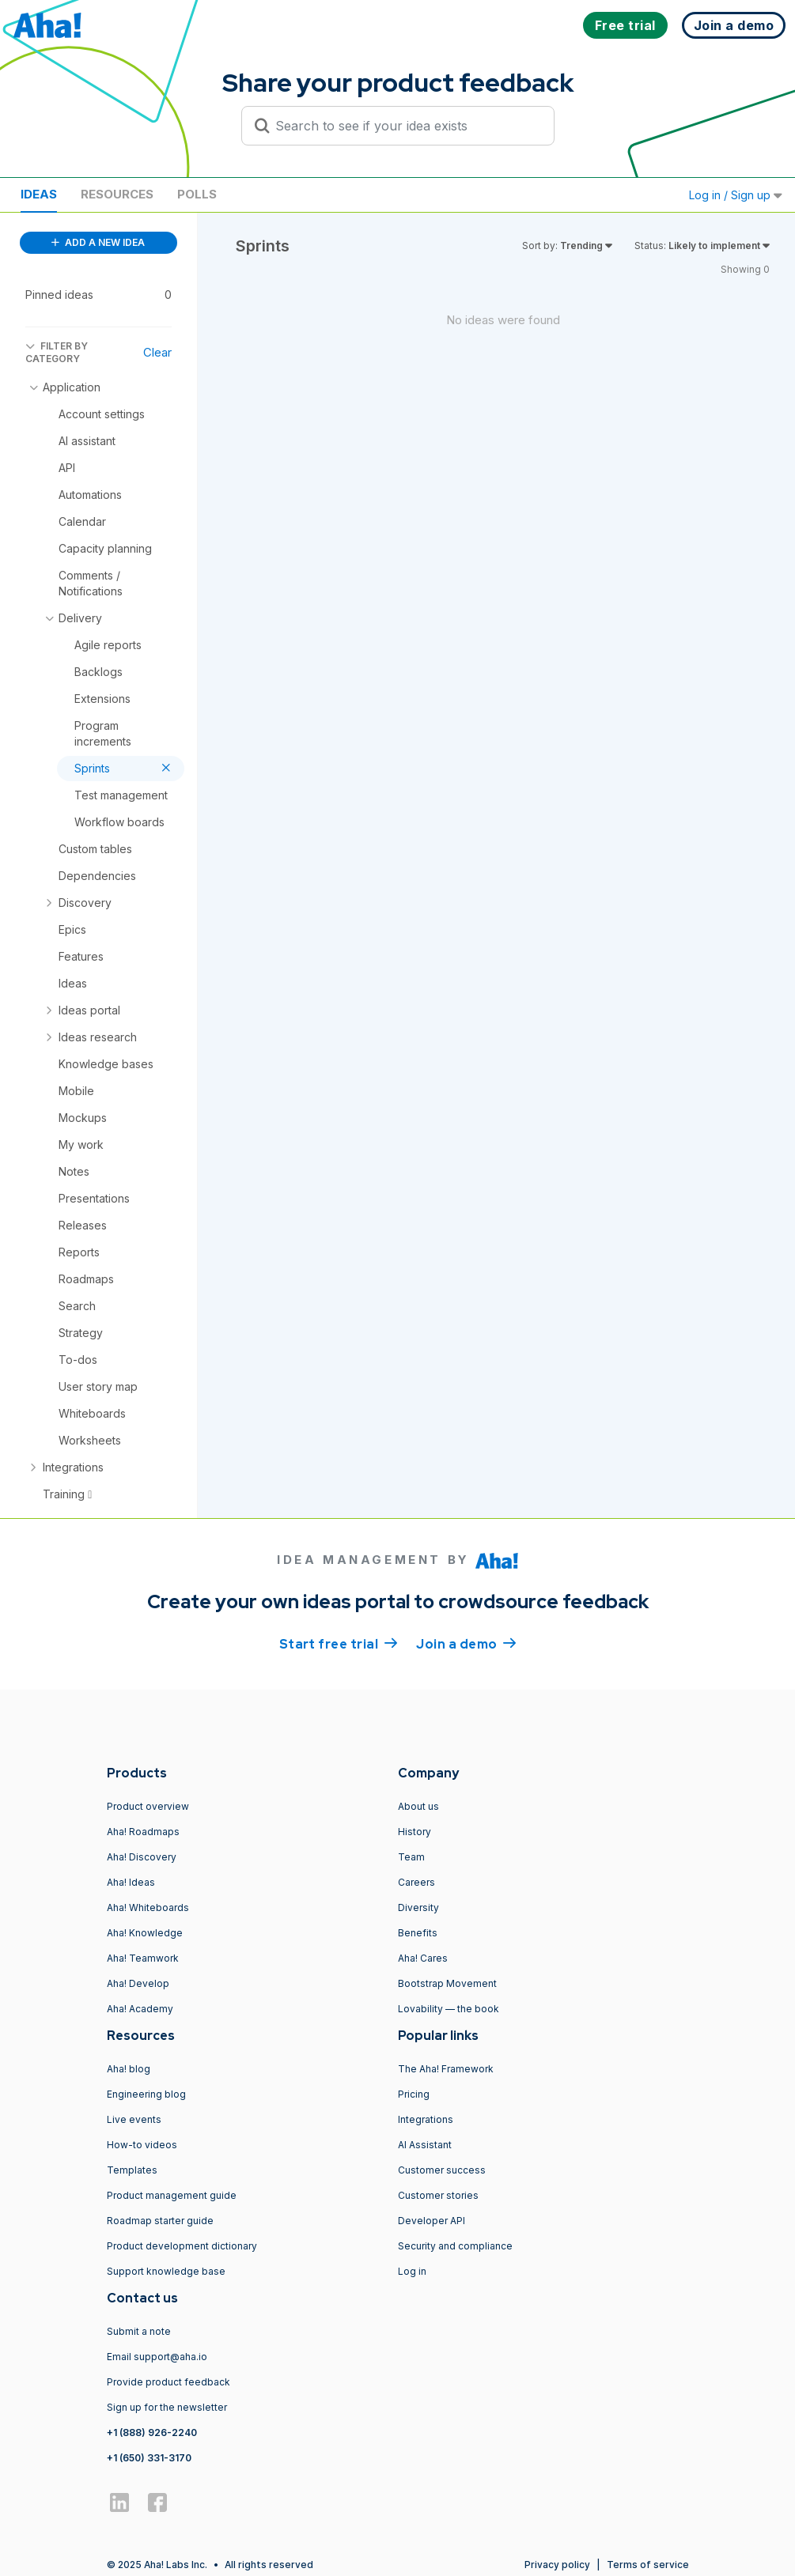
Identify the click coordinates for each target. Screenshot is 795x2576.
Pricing (414, 2094)
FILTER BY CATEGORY (56, 352)
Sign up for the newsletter (167, 2407)
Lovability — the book (448, 2009)
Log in (412, 2271)
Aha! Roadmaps (143, 1832)
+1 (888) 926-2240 (152, 2432)
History (414, 1832)
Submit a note (139, 2331)
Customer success (442, 2170)
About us (418, 1806)
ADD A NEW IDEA (98, 242)
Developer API (431, 2221)
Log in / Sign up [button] (735, 195)
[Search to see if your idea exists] (405, 125)
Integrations (425, 2119)
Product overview (148, 1806)
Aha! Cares (423, 1958)
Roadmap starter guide (160, 2221)
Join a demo (466, 1643)
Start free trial (338, 1643)
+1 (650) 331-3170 (149, 2458)
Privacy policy (557, 2564)
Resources (117, 194)
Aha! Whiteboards (148, 1907)
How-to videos (142, 2145)
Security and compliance (455, 2246)
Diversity (418, 1907)
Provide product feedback (168, 2382)
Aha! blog (128, 2069)
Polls (197, 194)
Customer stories (438, 2195)
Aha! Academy (140, 2009)
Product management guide (172, 2195)
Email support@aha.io (157, 2357)
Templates (132, 2170)
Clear (157, 352)
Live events (134, 2119)
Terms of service (648, 2564)
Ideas (39, 194)
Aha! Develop (138, 1983)
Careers (416, 1882)
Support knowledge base (166, 2271)
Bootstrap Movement (447, 1983)
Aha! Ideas (131, 1882)
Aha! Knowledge (145, 1933)
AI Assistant (425, 2145)
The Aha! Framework (446, 2069)
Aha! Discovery (141, 1857)
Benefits (417, 1933)
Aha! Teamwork (143, 1958)
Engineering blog (146, 2094)
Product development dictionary (182, 2246)
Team (411, 1857)
